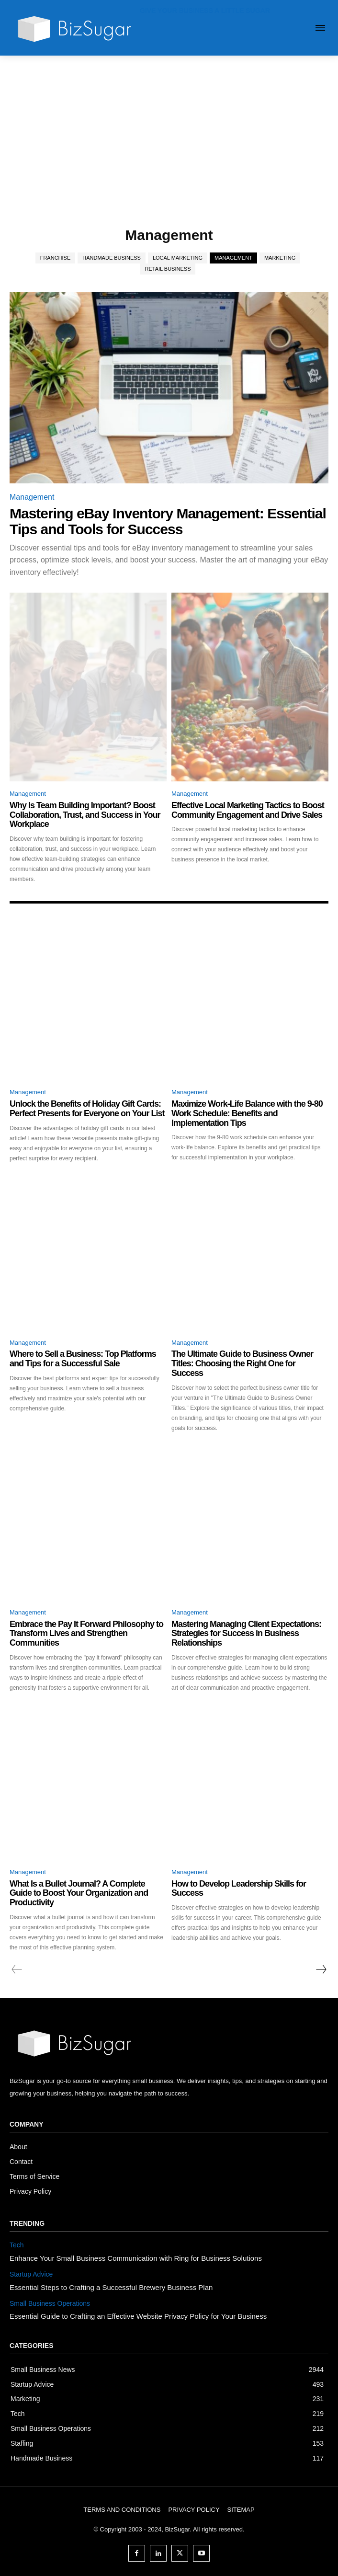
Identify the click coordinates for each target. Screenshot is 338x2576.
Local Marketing (177, 257)
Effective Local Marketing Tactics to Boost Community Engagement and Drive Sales (247, 810)
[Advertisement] (169, 127)
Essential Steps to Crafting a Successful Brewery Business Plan (111, 2287)
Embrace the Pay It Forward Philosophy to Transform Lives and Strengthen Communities (86, 1633)
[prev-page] (17, 1969)
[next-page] (320, 1969)
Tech (17, 2245)
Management (233, 257)
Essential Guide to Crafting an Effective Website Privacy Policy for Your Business (138, 2316)
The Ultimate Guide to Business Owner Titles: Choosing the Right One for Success (242, 1363)
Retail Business (168, 269)
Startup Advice (31, 2274)
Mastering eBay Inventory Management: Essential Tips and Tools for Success (168, 521)
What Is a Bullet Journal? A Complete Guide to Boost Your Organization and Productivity (79, 1893)
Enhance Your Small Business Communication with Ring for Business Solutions (136, 2258)
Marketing (279, 257)
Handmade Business (112, 257)
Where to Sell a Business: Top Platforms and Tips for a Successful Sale (83, 1358)
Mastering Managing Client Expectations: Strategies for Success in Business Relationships (246, 1633)
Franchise (55, 257)
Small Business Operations (50, 2303)
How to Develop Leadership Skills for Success (238, 1888)
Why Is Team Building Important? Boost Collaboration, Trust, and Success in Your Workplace (85, 815)
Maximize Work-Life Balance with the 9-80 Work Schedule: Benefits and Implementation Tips (247, 1113)
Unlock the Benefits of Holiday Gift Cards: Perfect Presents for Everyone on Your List (87, 1108)
